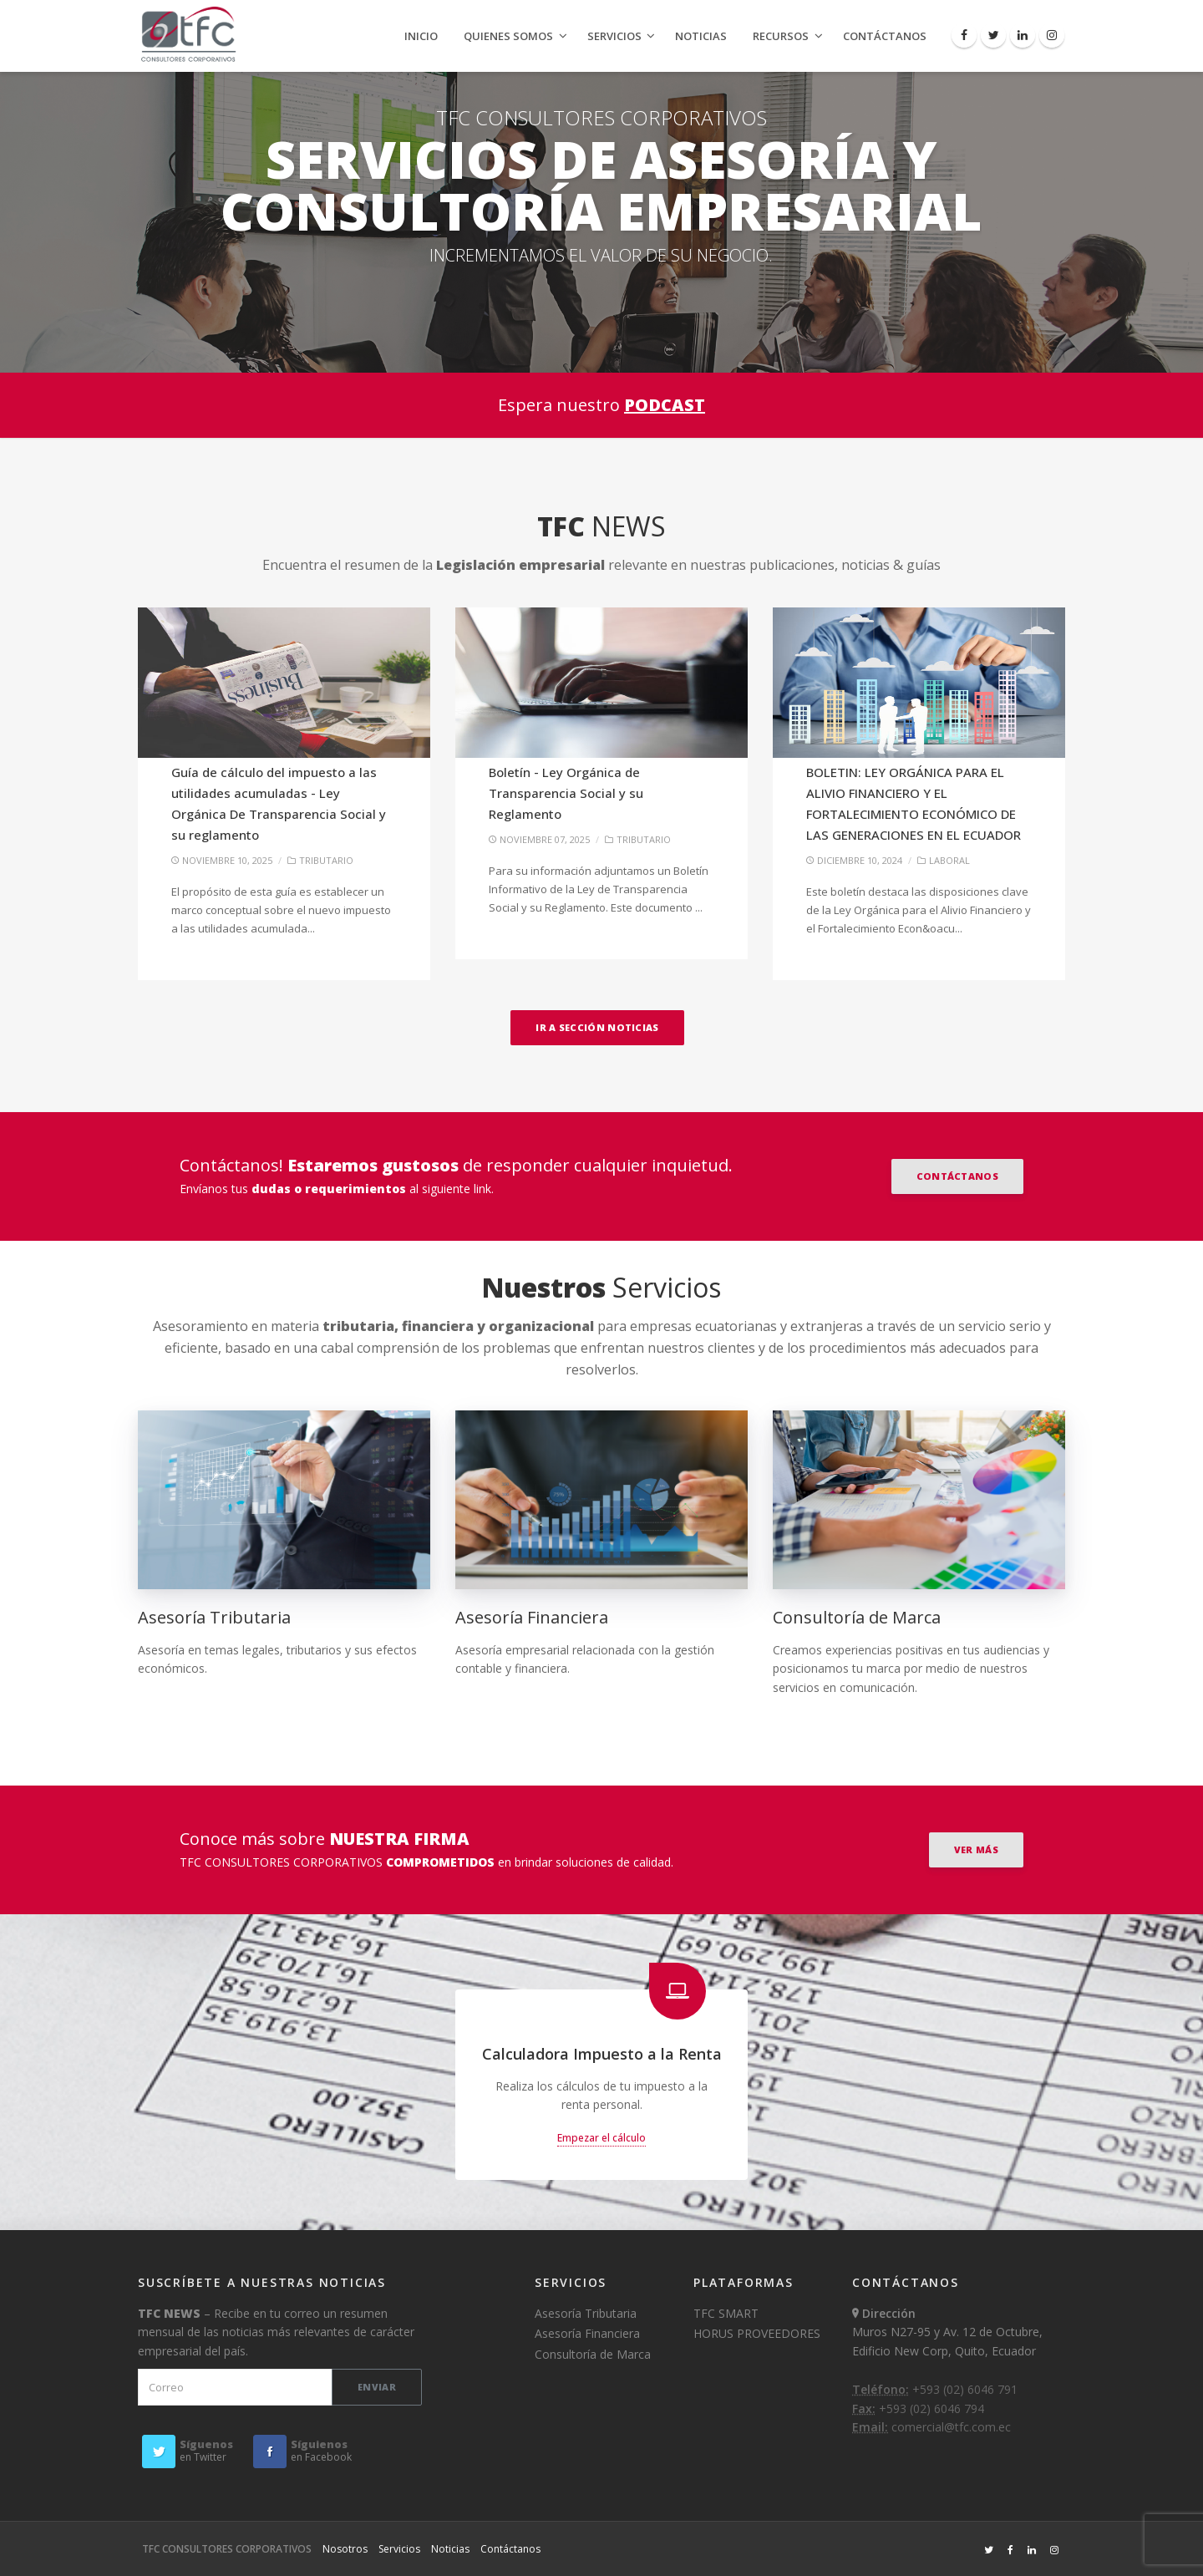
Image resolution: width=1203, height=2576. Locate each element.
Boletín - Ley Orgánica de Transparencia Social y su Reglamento (566, 793)
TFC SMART (726, 2313)
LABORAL (949, 860)
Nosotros (345, 2549)
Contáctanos (884, 35)
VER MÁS (976, 1849)
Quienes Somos (508, 35)
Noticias (701, 35)
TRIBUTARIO (326, 860)
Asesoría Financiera (531, 1617)
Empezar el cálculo (601, 2138)
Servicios (614, 35)
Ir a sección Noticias (597, 1027)
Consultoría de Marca (857, 1617)
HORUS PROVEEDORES (756, 2333)
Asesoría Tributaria (214, 1617)
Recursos (781, 35)
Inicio (421, 35)
